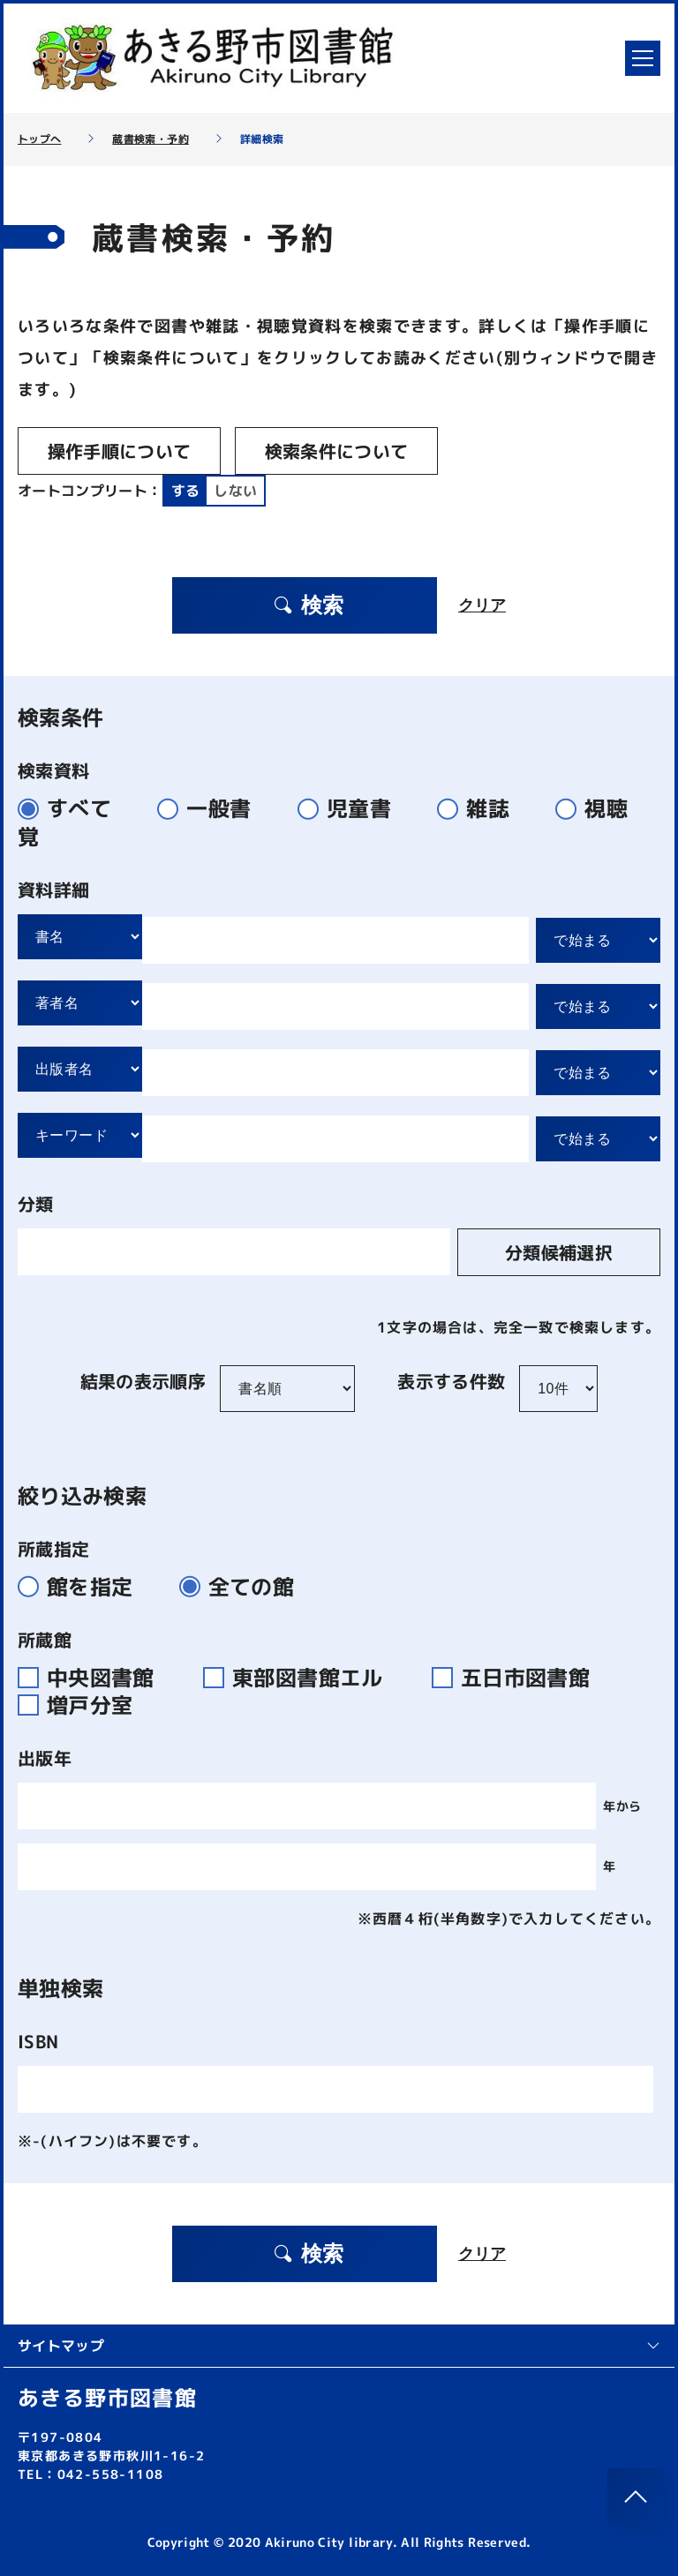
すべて (72, 808)
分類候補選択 (559, 1252)
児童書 (352, 808)
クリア (482, 605)
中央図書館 (97, 1678)
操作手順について (120, 451)
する (185, 490)
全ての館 (244, 1587)
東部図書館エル (303, 1678)
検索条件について (337, 451)
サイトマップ (339, 2345)
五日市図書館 (518, 1678)
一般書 (211, 808)
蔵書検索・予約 (150, 139)
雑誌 (480, 808)
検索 (308, 605)
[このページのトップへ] (635, 2496)
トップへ (39, 139)
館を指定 (82, 1587)
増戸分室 (82, 1705)
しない (235, 490)
